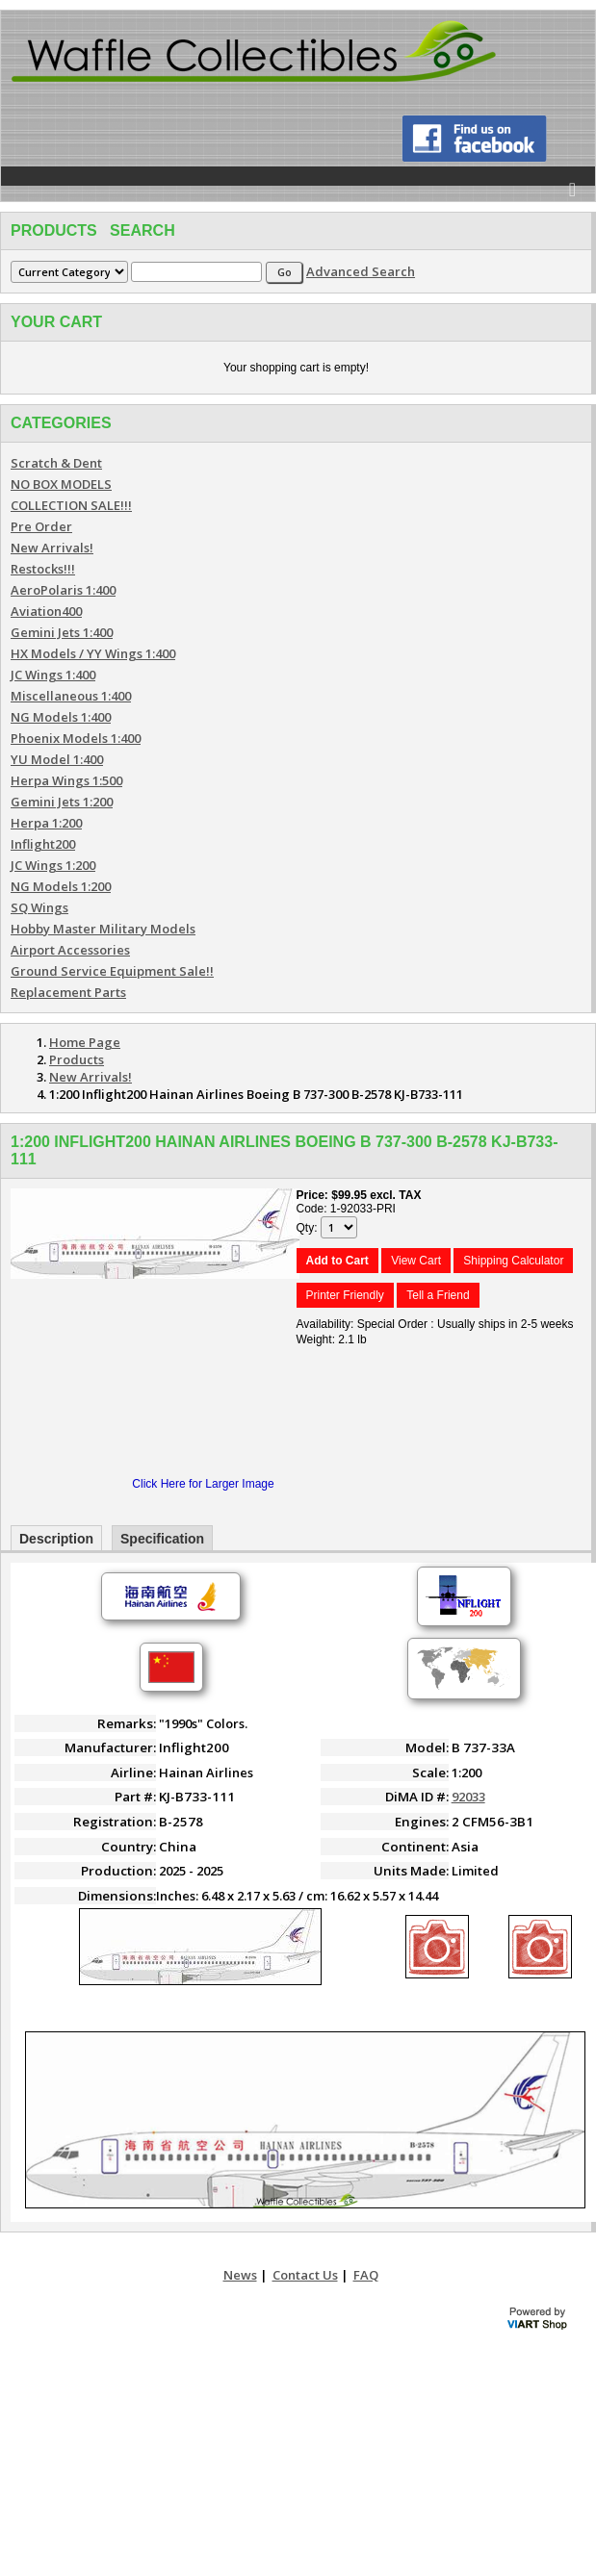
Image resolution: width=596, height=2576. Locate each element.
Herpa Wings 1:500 (66, 780)
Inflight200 (43, 844)
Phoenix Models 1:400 (76, 738)
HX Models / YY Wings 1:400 (93, 653)
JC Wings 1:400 (53, 674)
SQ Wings (39, 907)
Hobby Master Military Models (103, 928)
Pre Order (41, 526)
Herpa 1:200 (46, 822)
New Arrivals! (52, 547)
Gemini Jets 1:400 (62, 632)
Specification (162, 1538)
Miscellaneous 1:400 (71, 695)
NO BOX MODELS (61, 484)
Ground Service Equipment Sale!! (112, 971)
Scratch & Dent (56, 463)
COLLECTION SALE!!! (71, 505)
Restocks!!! (43, 568)
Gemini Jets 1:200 (62, 801)
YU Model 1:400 (57, 759)
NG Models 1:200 (61, 886)
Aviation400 (46, 611)
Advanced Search (360, 271)
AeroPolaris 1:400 (63, 590)
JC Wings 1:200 (53, 865)
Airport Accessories (70, 949)
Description (56, 1538)
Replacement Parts (68, 992)
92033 (468, 1796)
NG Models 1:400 (61, 717)
